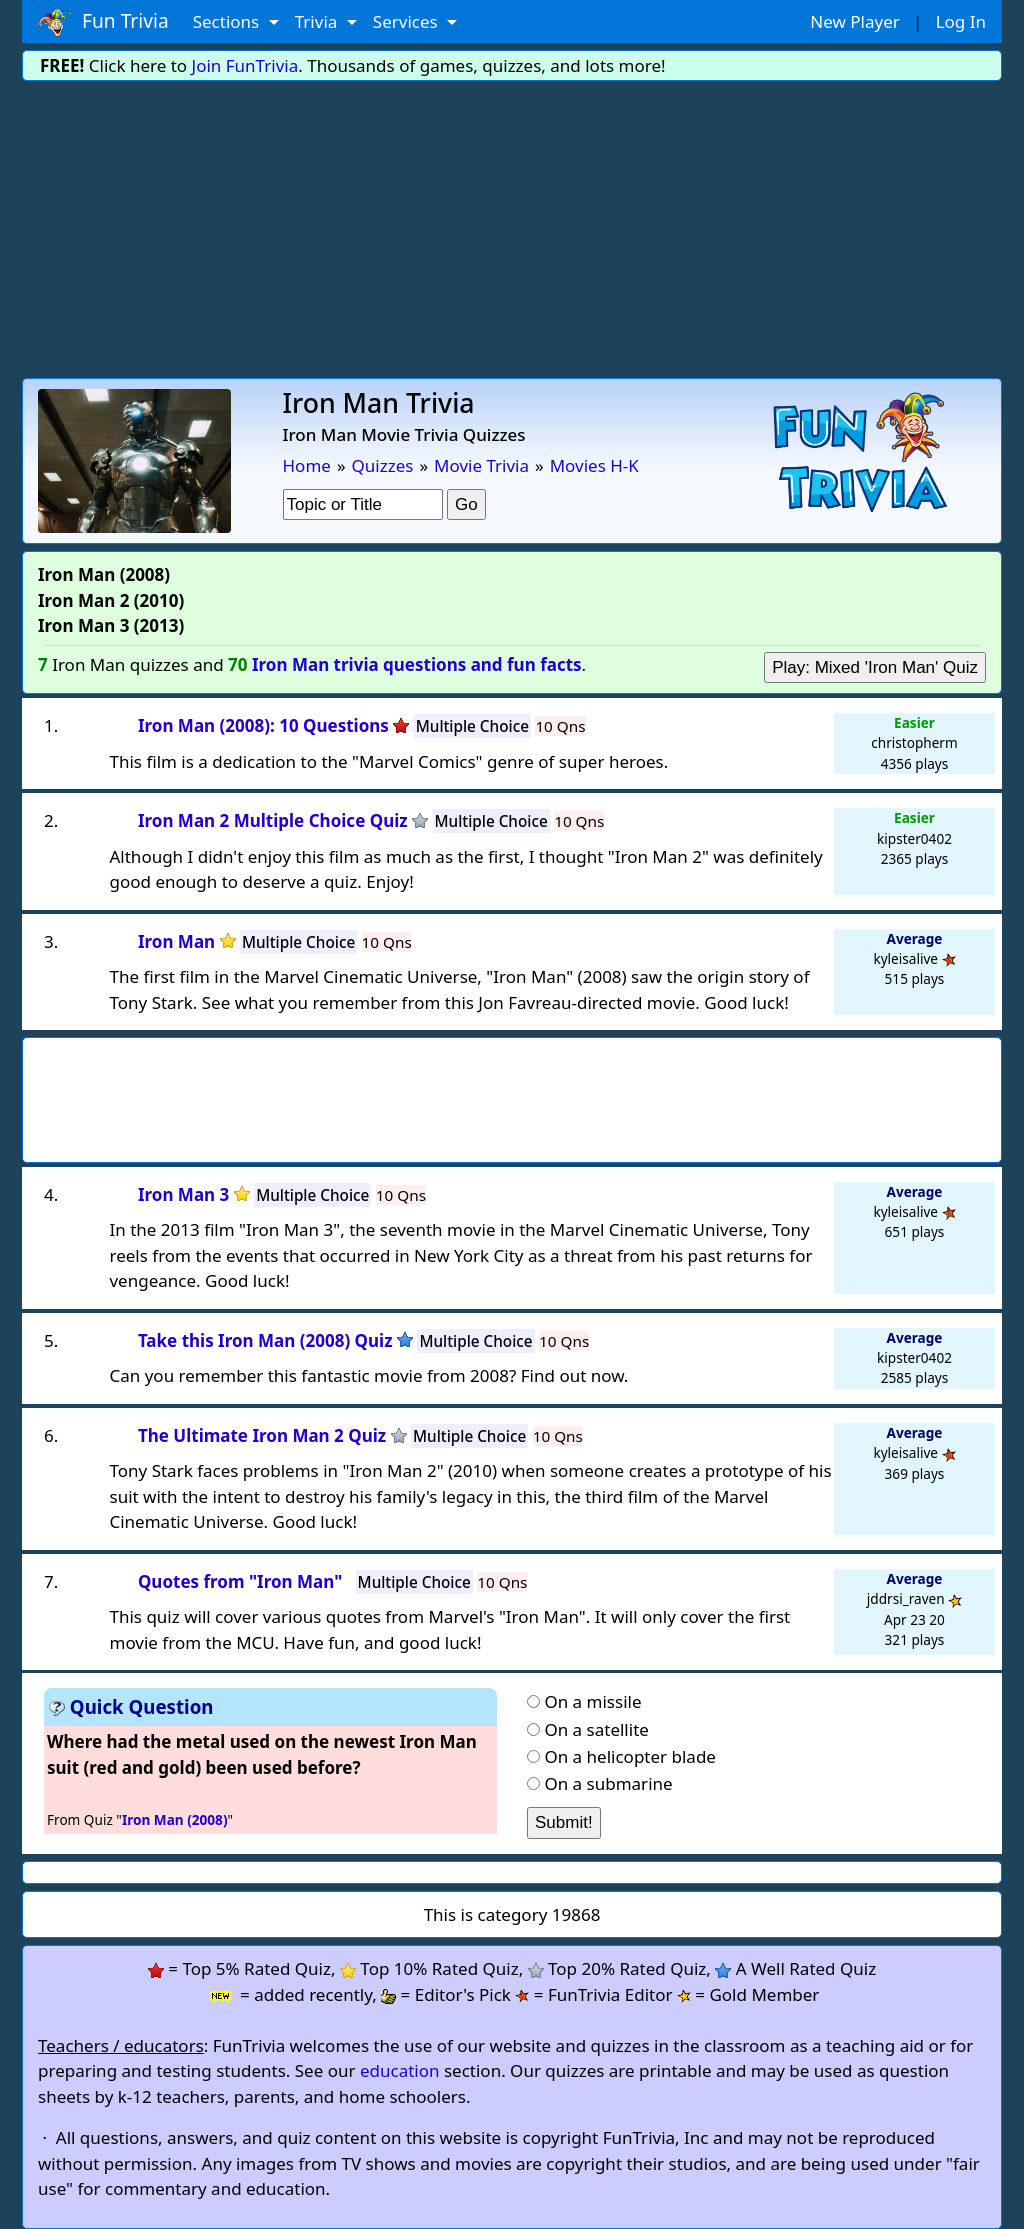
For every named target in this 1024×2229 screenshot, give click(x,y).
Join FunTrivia (245, 65)
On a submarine (608, 1783)
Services (407, 21)
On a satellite (596, 1729)
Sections (228, 21)
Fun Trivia (103, 22)
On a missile (592, 1701)
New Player (854, 21)
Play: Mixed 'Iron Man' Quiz (875, 667)
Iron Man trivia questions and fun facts (417, 664)
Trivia (318, 21)
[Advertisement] (512, 228)
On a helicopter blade (630, 1756)
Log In (961, 21)
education (400, 2070)
